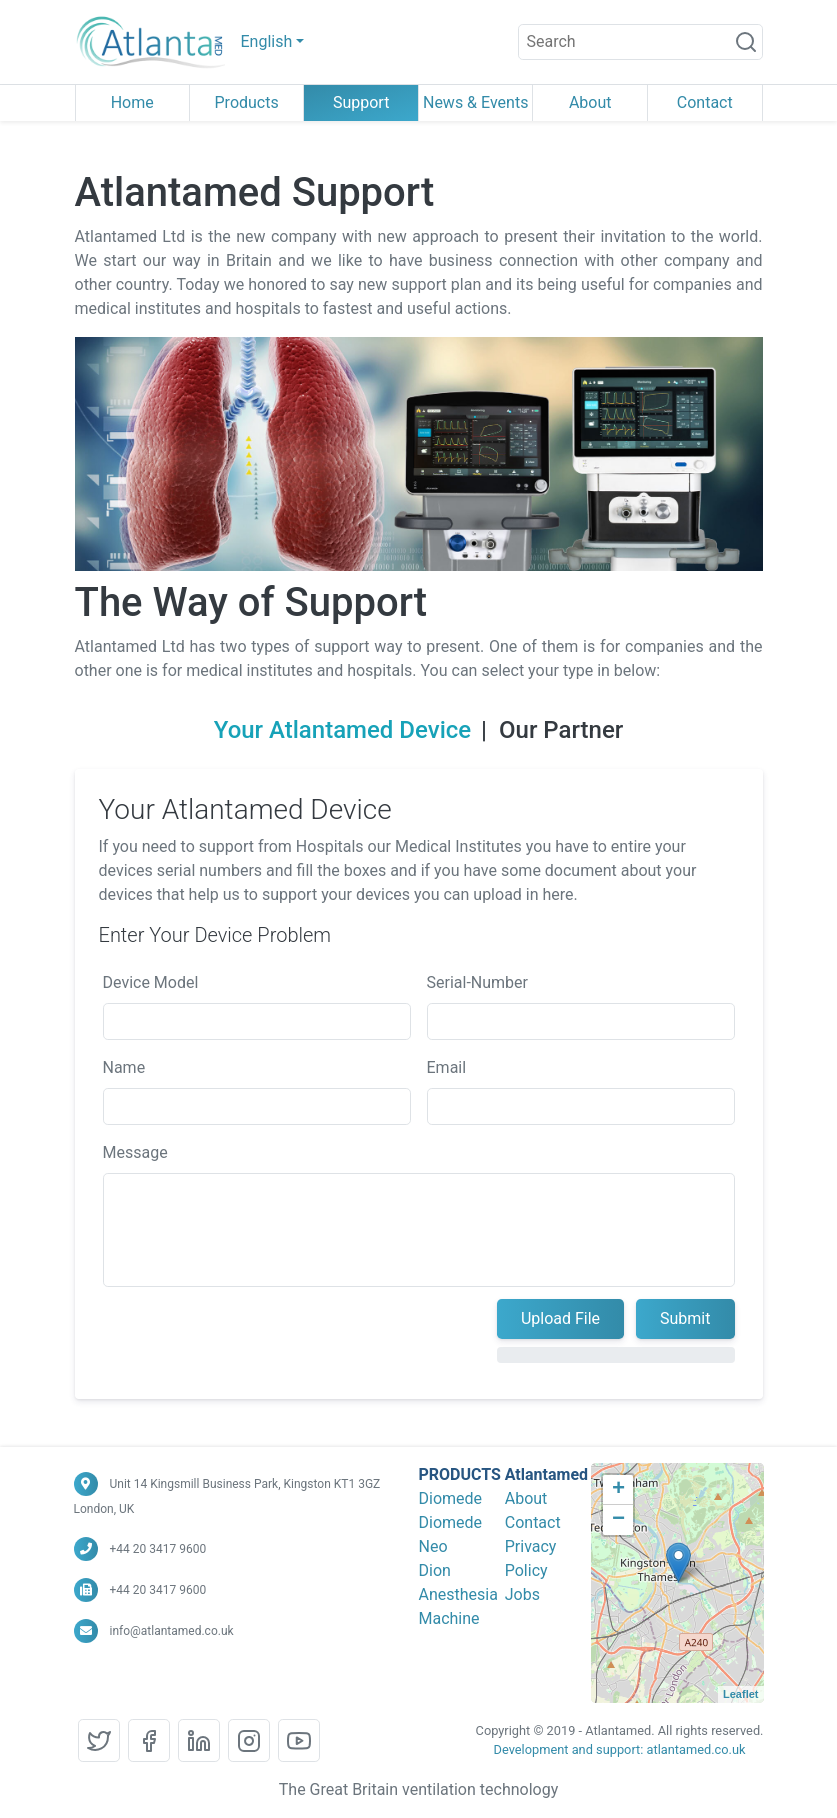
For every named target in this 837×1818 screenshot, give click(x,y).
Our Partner (571, 730)
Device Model (141, 982)
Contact (705, 102)
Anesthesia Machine (458, 1606)
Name (114, 1067)
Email (437, 1067)
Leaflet (740, 1694)
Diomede (451, 1498)
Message (125, 1152)
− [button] (618, 1520)
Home (132, 102)
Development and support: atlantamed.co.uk (620, 1749)
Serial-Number (467, 982)
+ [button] (618, 1490)
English (267, 41)
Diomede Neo (451, 1534)
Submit (675, 1318)
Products (247, 102)
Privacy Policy (531, 1558)
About (590, 102)
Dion (435, 1570)
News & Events (475, 102)
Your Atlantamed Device (352, 730)
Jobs (522, 1594)
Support (361, 102)
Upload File (550, 1319)
